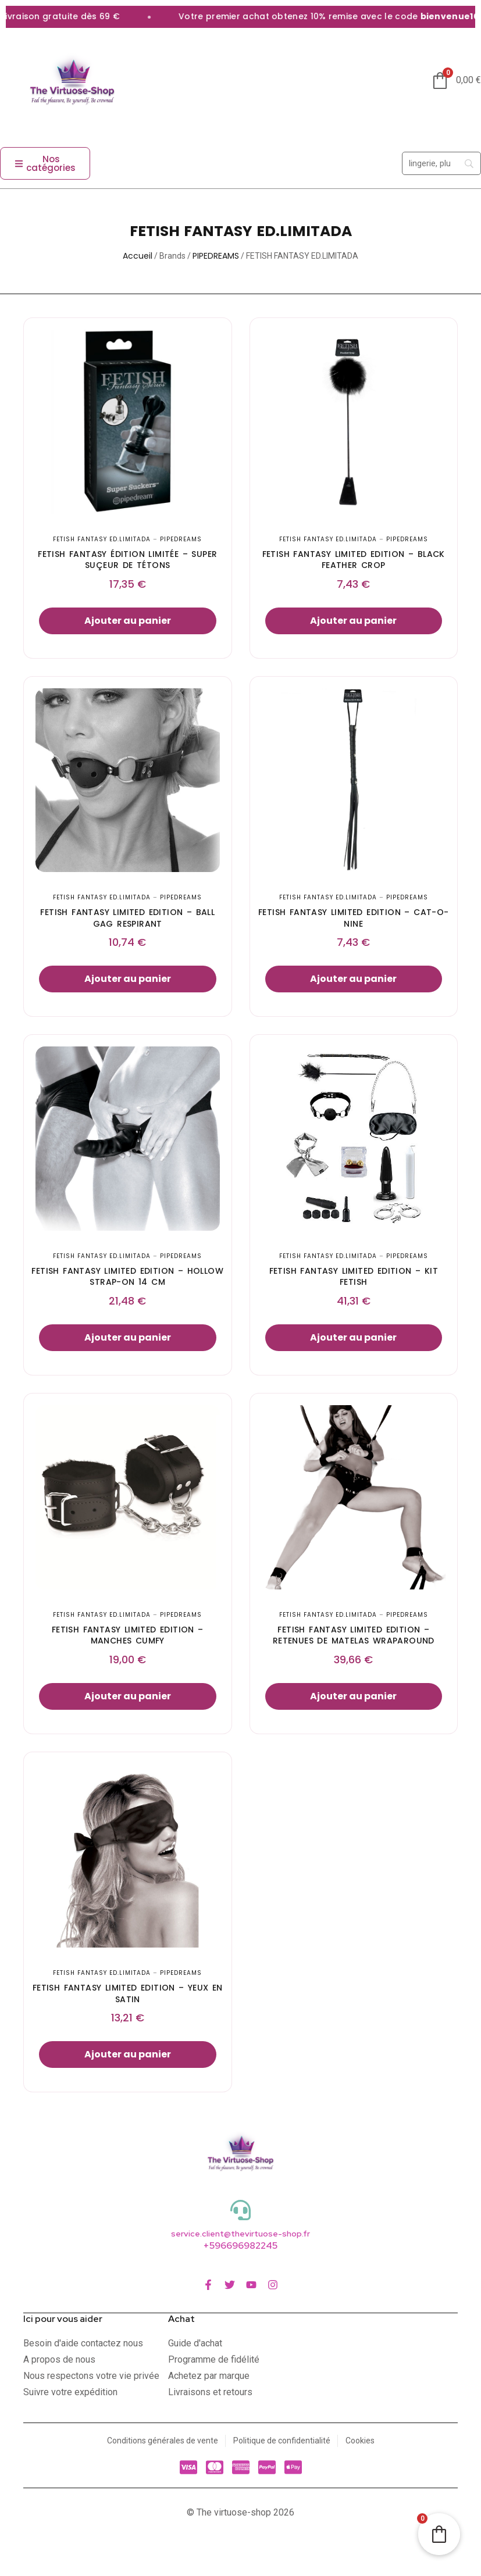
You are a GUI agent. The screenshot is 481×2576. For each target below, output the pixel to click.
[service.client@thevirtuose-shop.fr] (240, 2210)
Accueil (137, 256)
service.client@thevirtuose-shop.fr (240, 2233)
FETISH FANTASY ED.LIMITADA (102, 539)
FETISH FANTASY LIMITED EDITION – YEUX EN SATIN (128, 1993)
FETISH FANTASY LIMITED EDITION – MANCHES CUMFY (128, 1635)
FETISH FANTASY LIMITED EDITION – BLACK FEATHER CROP (353, 559)
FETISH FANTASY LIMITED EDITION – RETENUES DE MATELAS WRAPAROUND (353, 1635)
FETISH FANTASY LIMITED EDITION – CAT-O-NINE (353, 918)
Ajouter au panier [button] (127, 620)
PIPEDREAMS (216, 256)
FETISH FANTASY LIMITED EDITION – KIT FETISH (353, 1276)
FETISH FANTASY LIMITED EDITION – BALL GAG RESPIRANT (127, 918)
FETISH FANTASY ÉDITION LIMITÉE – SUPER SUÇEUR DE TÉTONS (127, 559)
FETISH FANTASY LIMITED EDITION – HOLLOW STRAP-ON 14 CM (127, 1276)
